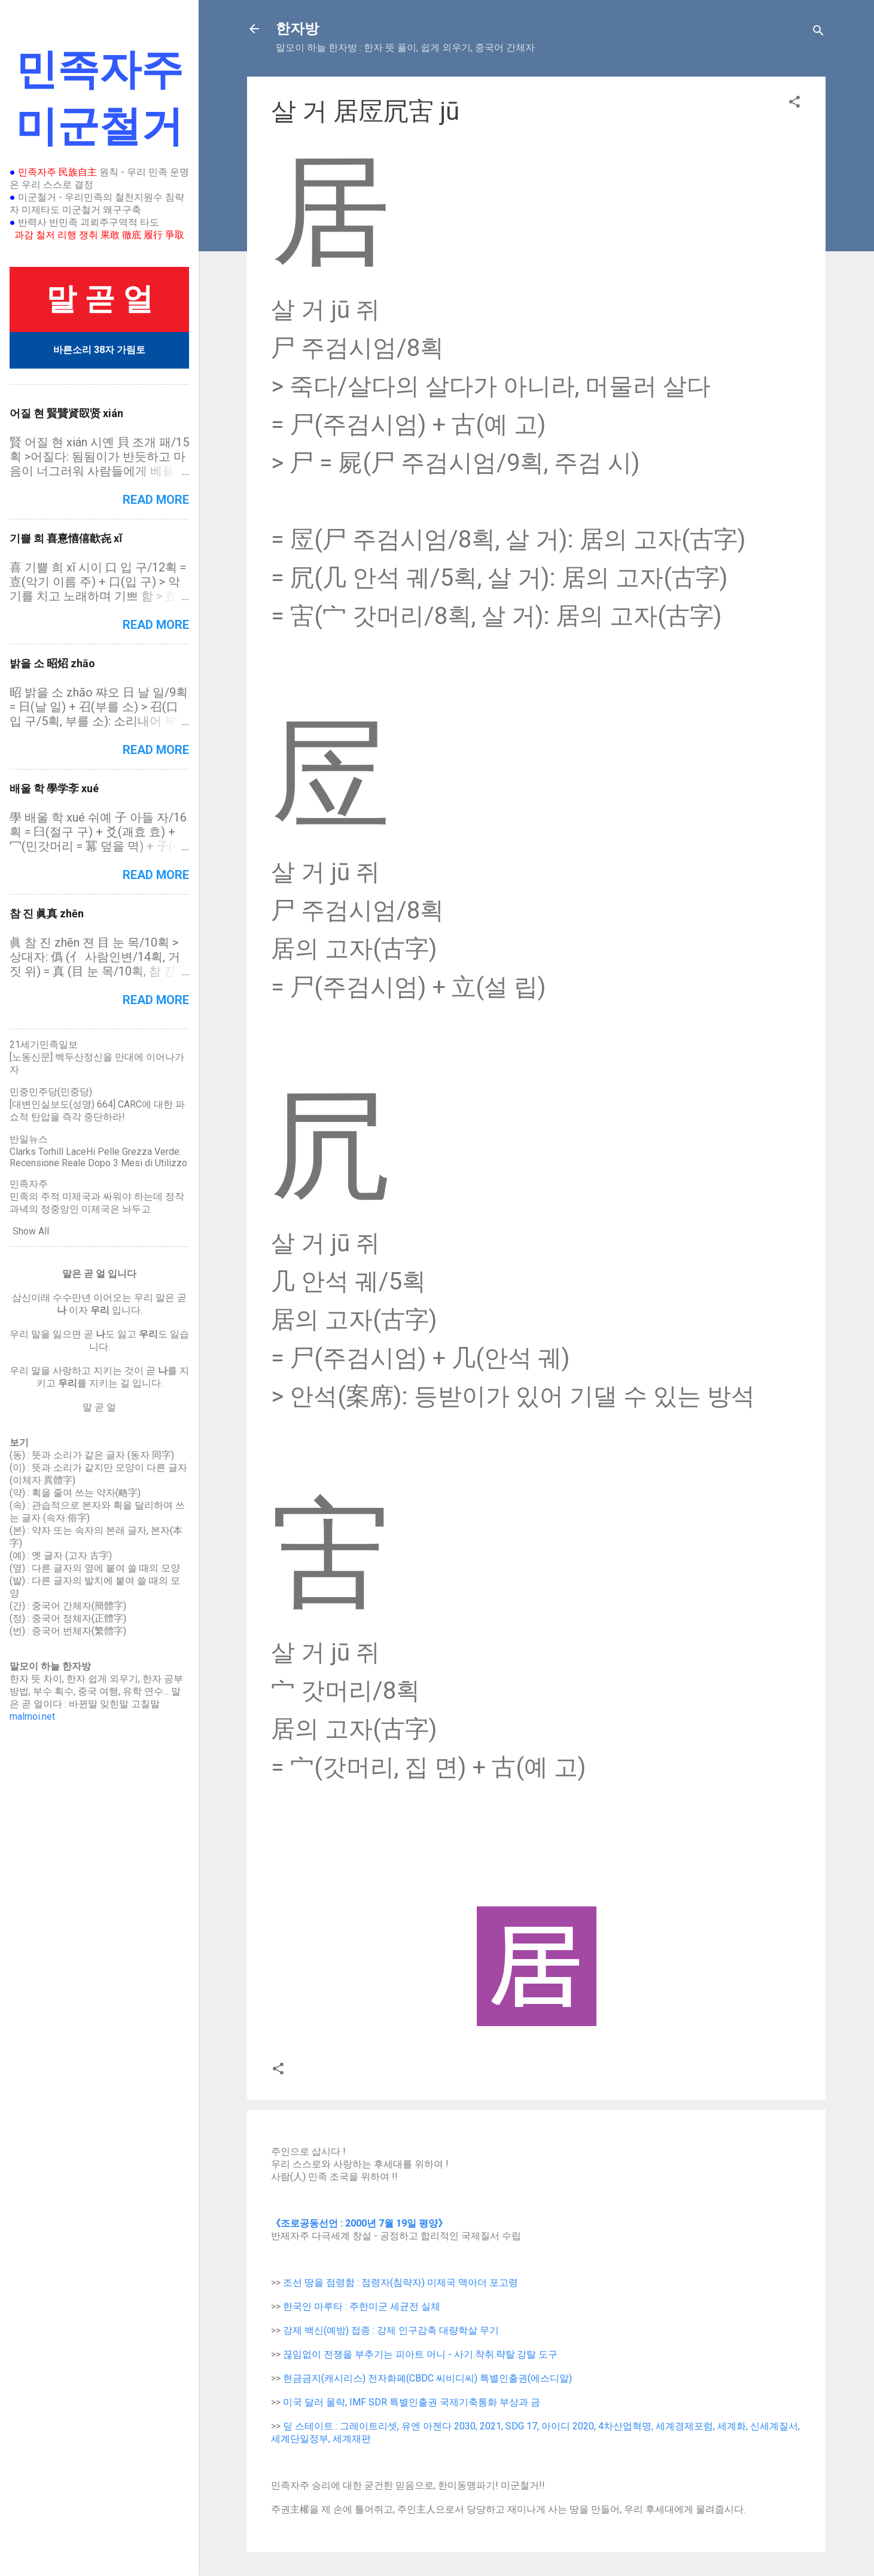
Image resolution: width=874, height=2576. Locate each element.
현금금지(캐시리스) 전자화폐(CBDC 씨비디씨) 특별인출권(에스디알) (427, 2378)
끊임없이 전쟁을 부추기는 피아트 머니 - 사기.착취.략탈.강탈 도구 (420, 2354)
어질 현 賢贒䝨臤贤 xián (66, 413)
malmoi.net (32, 1716)
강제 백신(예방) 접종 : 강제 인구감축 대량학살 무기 (391, 2330)
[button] (794, 104)
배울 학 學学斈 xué (54, 788)
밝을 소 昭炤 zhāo (52, 663)
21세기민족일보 (44, 1044)
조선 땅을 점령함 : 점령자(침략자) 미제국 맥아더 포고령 (400, 2282)
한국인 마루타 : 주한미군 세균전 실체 (361, 2306)
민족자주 (29, 1184)
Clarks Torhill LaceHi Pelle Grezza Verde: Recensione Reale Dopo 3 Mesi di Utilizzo (98, 1157)
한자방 (297, 28)
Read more (156, 499)
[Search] (818, 32)
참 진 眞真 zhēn (47, 913)
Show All (31, 1231)
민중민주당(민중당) (51, 1091)
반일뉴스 (29, 1139)
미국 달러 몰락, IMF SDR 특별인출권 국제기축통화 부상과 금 (411, 2402)
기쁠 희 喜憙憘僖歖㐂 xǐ (66, 538)
